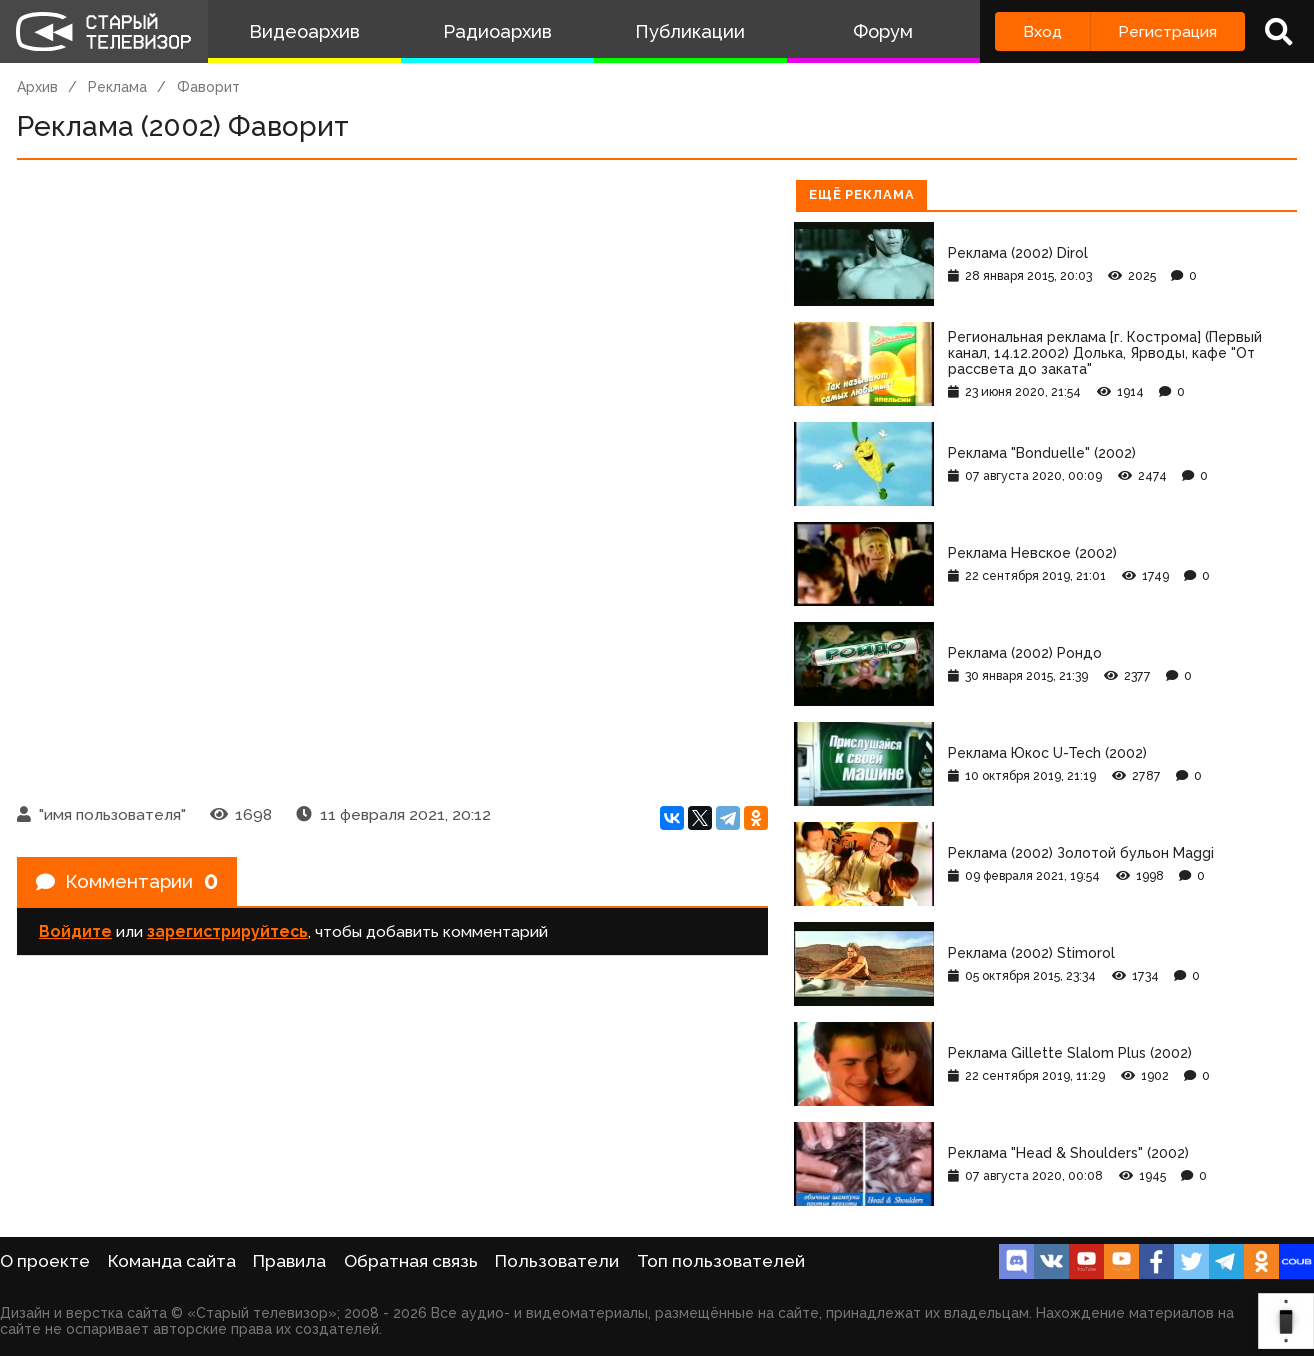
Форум (883, 31)
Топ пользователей (721, 1261)
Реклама (117, 87)
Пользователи (557, 1261)
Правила (289, 1261)
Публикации (690, 31)
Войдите (75, 934)
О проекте (45, 1261)
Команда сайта (172, 1261)
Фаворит (208, 87)
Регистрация (1167, 31)
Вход (1042, 31)
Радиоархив (497, 31)
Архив (37, 87)
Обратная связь (411, 1261)
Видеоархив (304, 31)
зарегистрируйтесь (227, 934)
